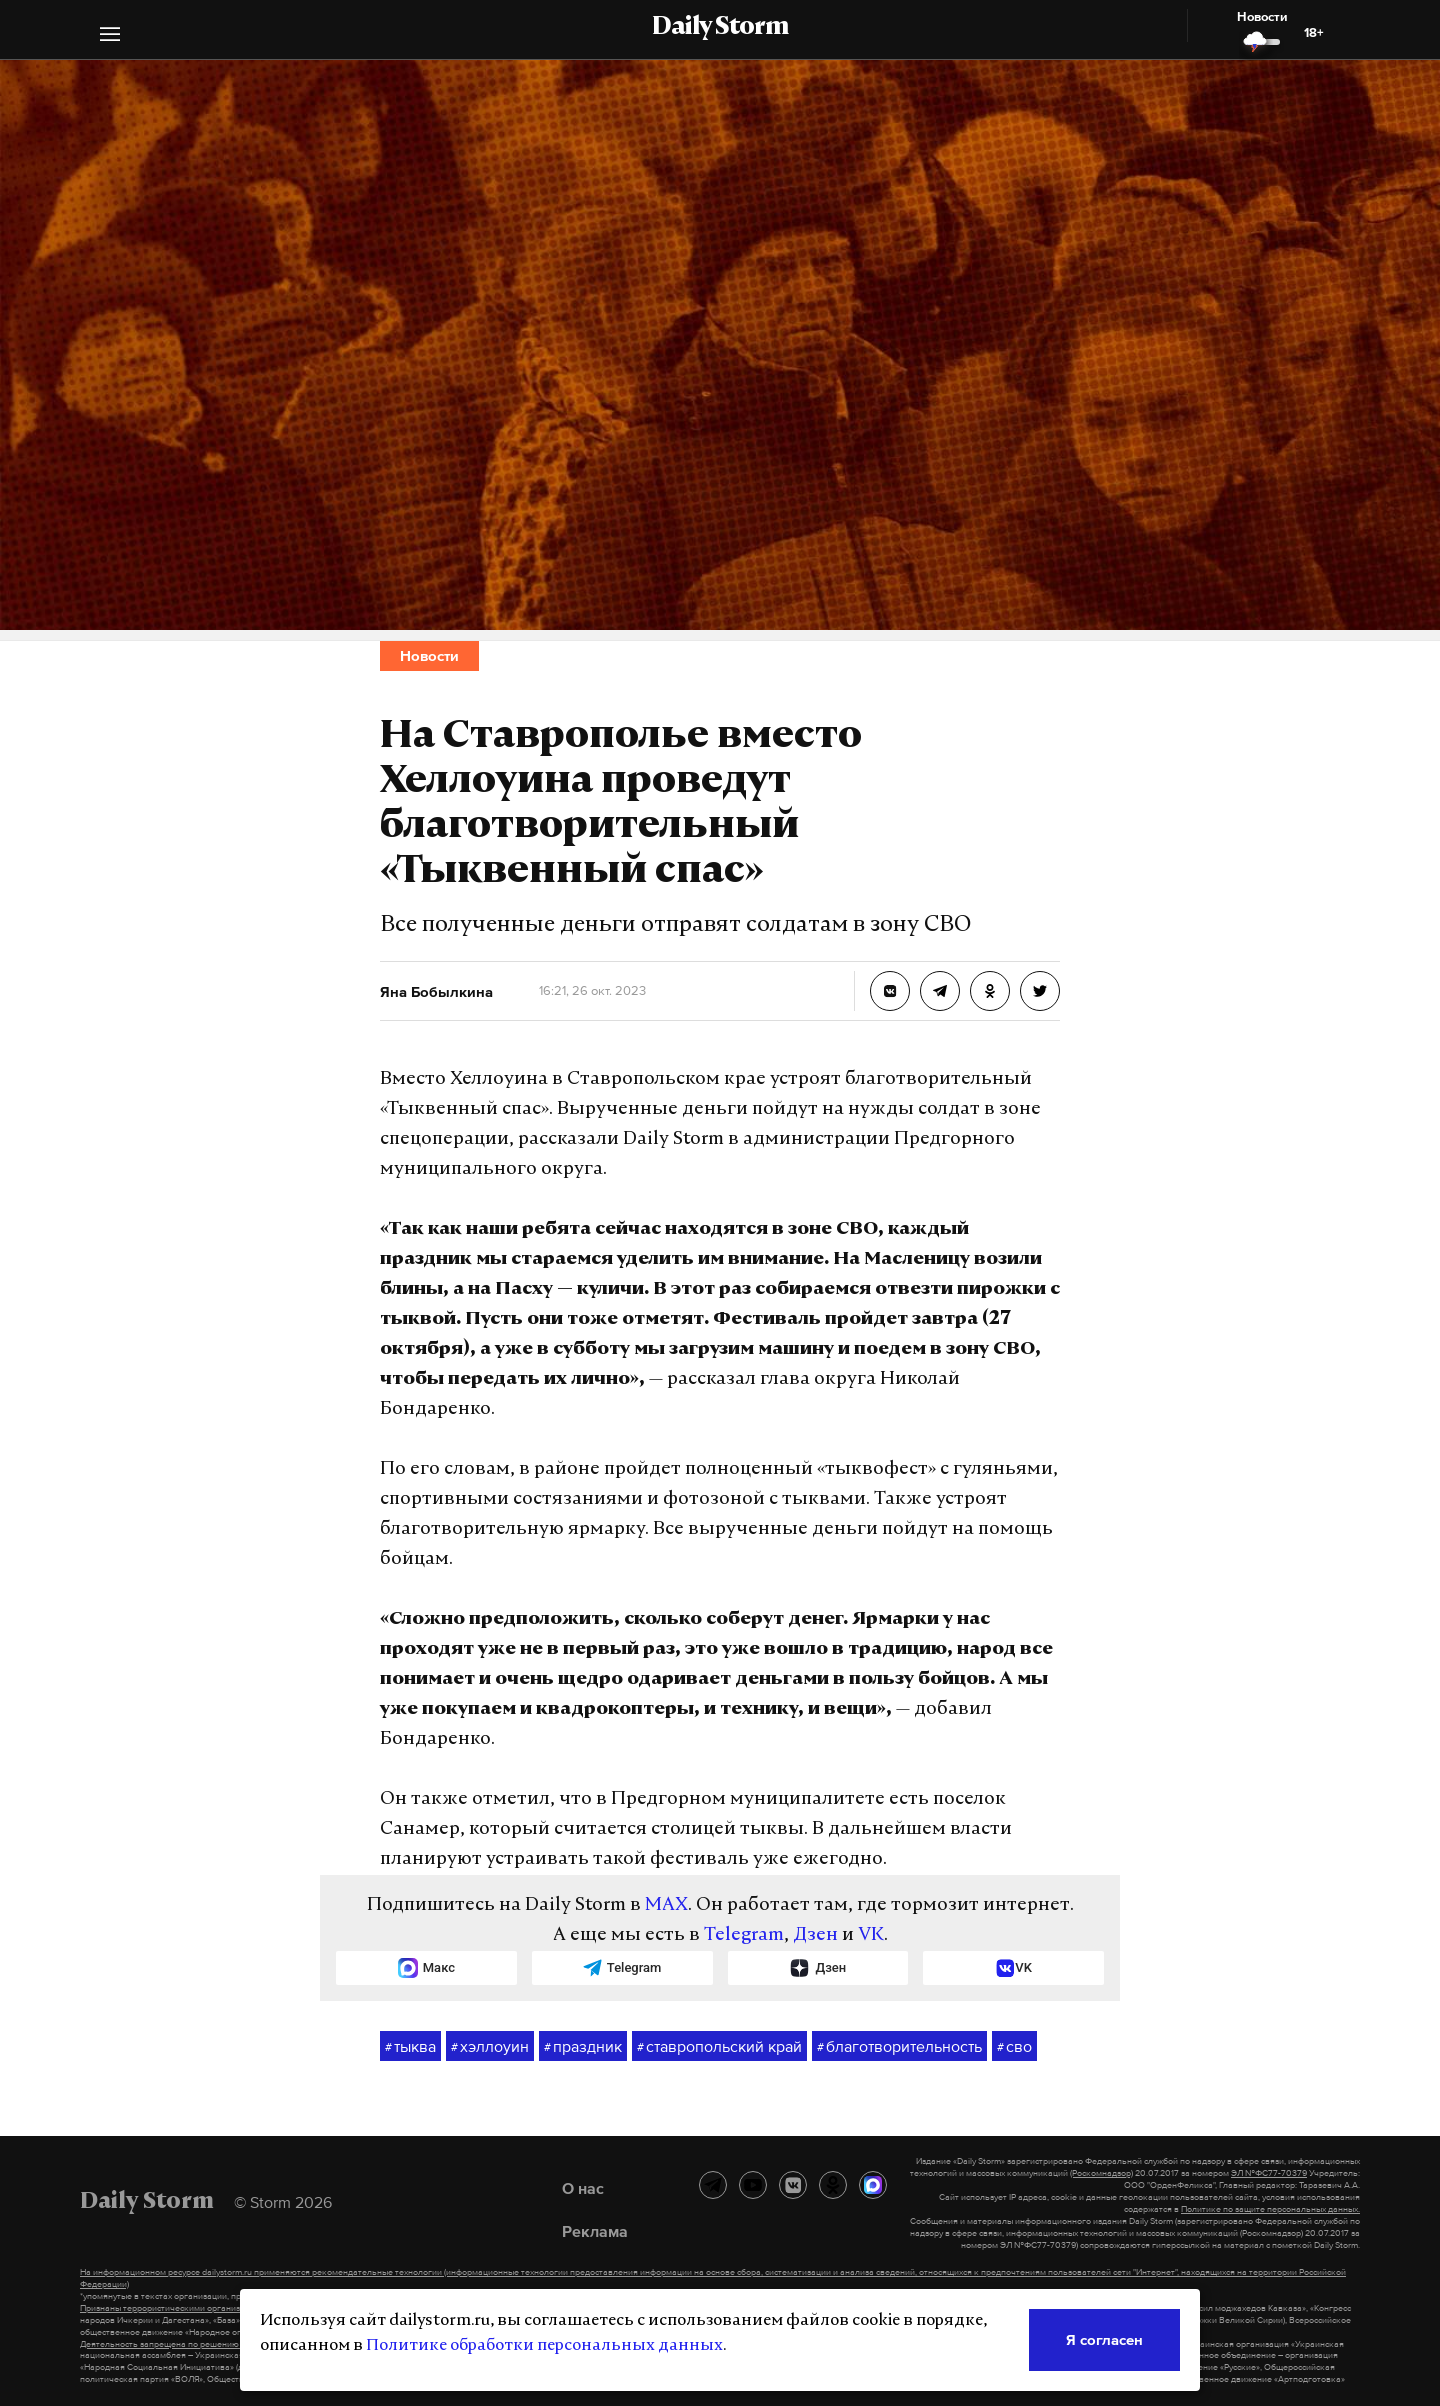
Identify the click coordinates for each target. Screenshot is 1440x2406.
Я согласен (1104, 2339)
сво (1014, 2047)
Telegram (744, 1935)
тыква (410, 2047)
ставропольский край (719, 2047)
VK (871, 1935)
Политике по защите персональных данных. (1270, 2209)
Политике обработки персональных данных (544, 2346)
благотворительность (899, 2047)
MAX (666, 1905)
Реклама (595, 2231)
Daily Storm (720, 28)
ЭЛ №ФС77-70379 (1269, 2173)
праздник (583, 2047)
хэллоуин (490, 2047)
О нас (583, 2188)
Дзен (815, 1935)
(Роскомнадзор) (1101, 2173)
